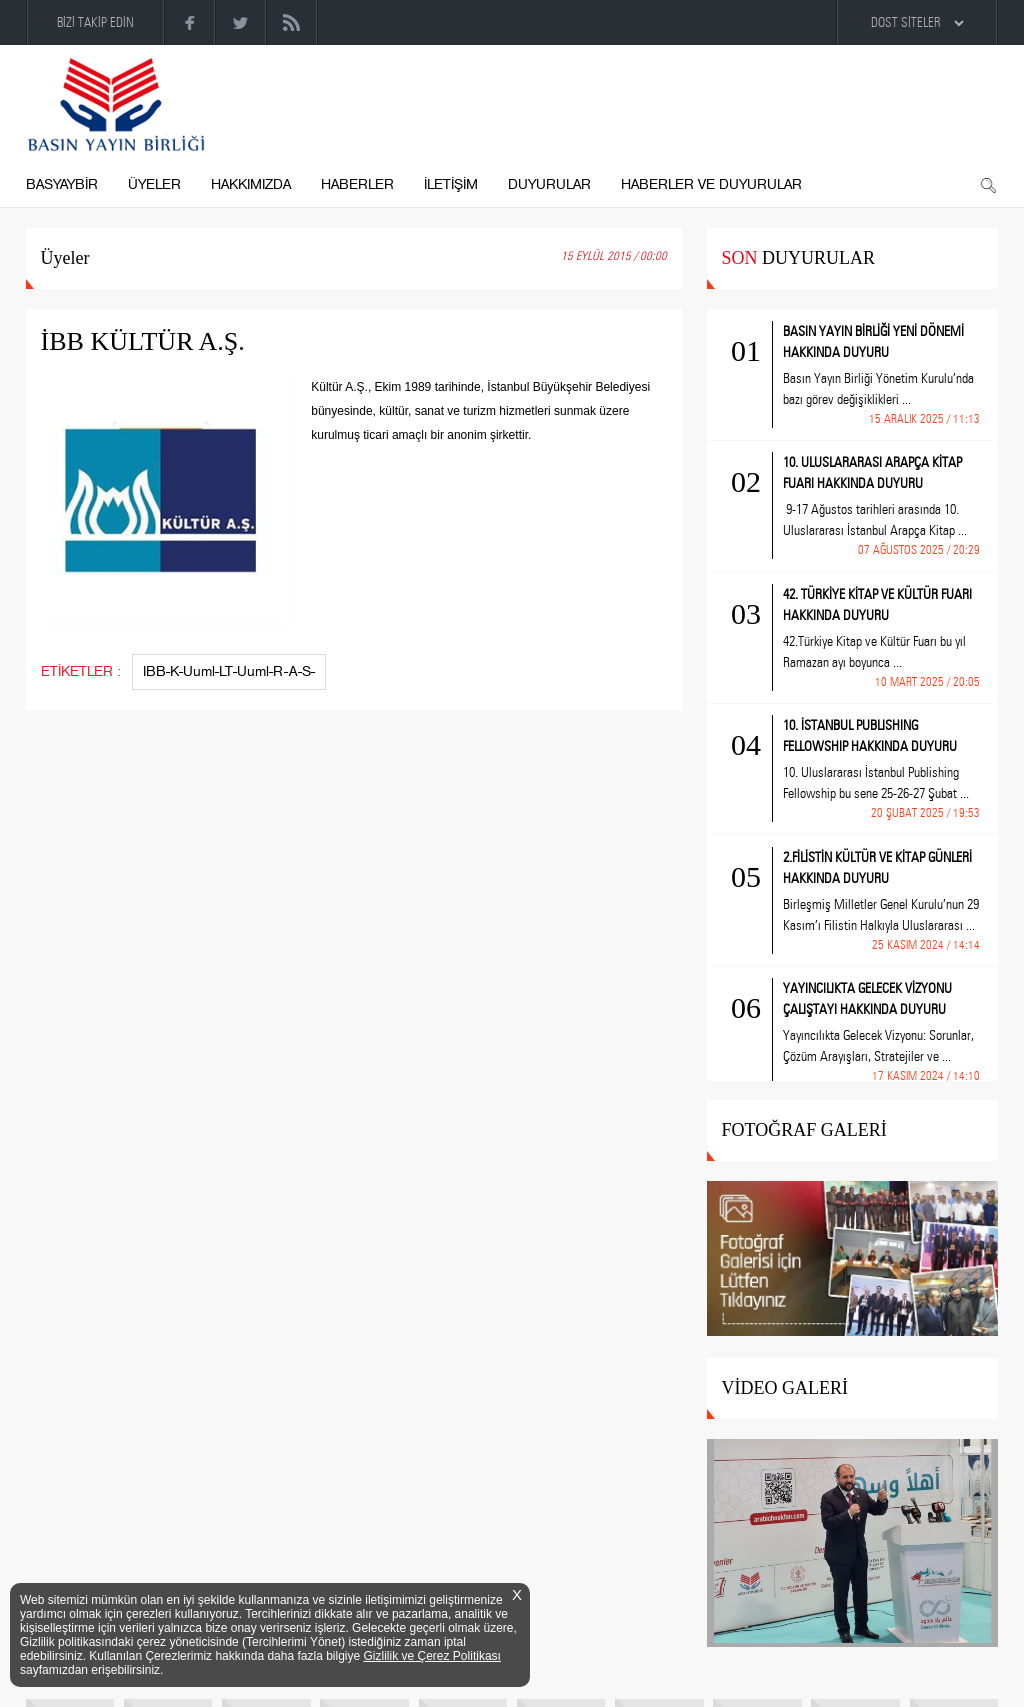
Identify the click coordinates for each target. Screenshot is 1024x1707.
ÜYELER (154, 184)
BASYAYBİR (62, 184)
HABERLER (357, 184)
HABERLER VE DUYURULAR (711, 184)
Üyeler (65, 258)
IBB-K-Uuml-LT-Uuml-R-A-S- (229, 671)
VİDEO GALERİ (785, 1388)
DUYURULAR (549, 184)
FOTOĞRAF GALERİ (804, 1130)
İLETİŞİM (451, 184)
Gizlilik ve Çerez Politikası (432, 1656)
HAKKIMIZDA (251, 184)
